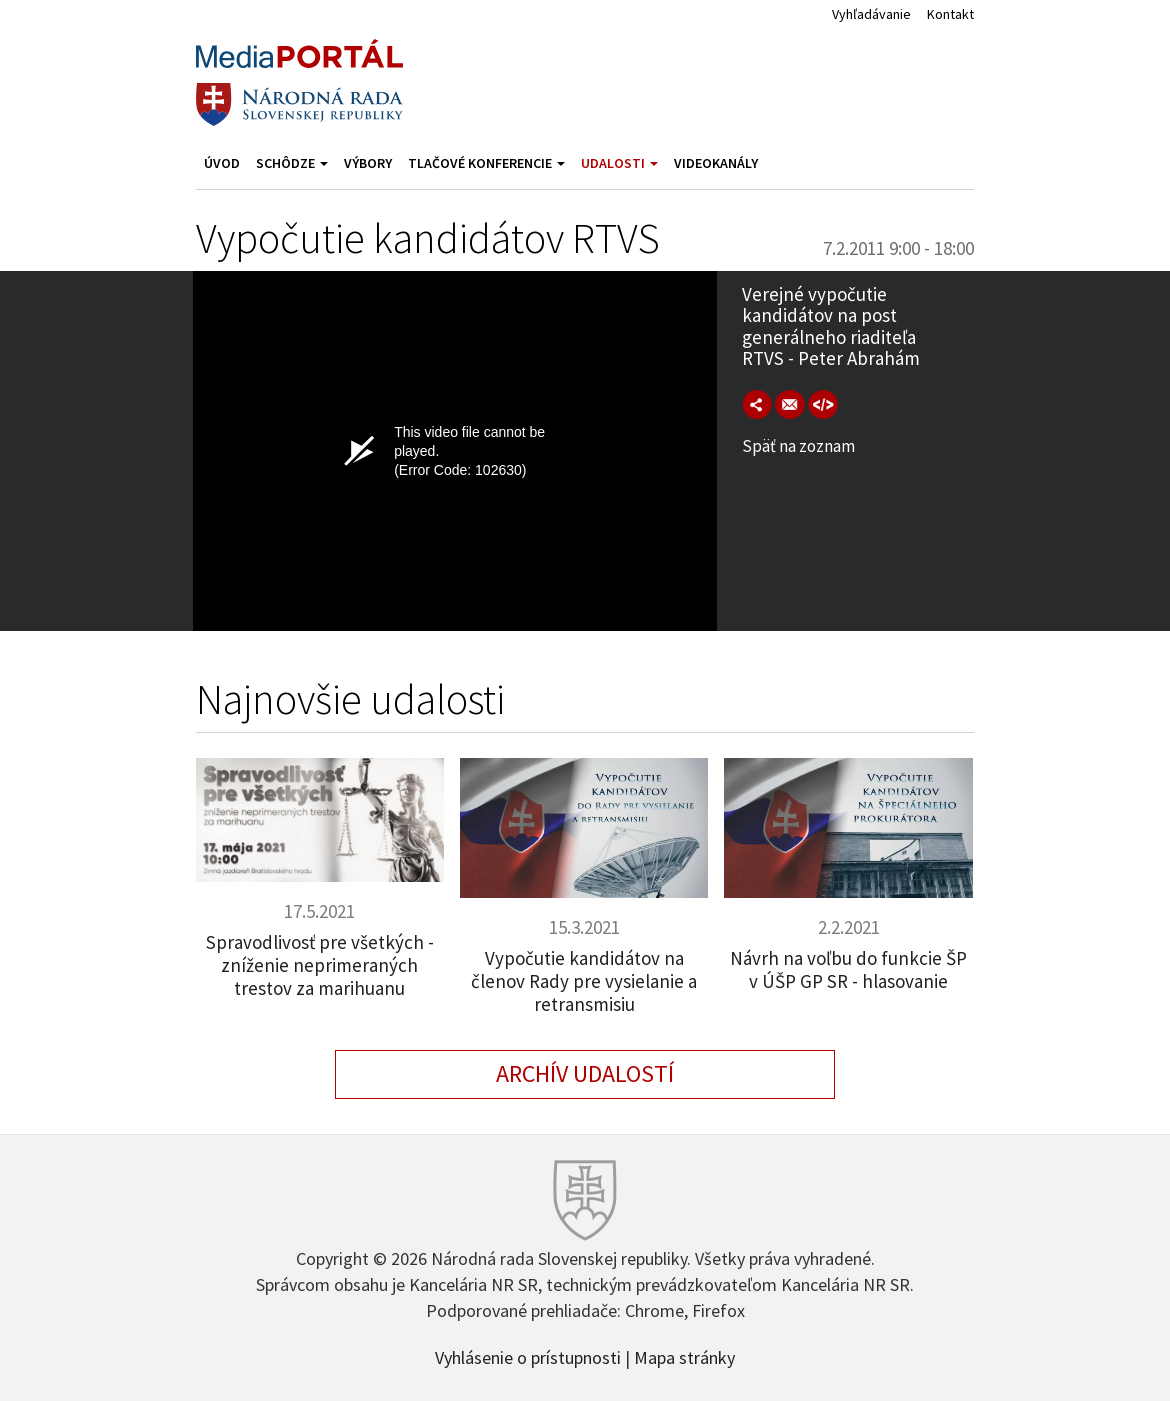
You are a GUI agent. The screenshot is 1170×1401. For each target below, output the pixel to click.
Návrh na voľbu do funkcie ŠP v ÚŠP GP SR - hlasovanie (848, 970)
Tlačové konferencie (486, 163)
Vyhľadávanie (871, 14)
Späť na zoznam (798, 446)
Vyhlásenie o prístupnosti (528, 1356)
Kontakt (950, 14)
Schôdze (292, 163)
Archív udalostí (585, 1073)
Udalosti (619, 163)
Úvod (222, 163)
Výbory (368, 163)
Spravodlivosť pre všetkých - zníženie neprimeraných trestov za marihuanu (320, 965)
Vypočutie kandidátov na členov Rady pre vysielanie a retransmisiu (584, 981)
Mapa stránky (684, 1356)
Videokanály (716, 163)
